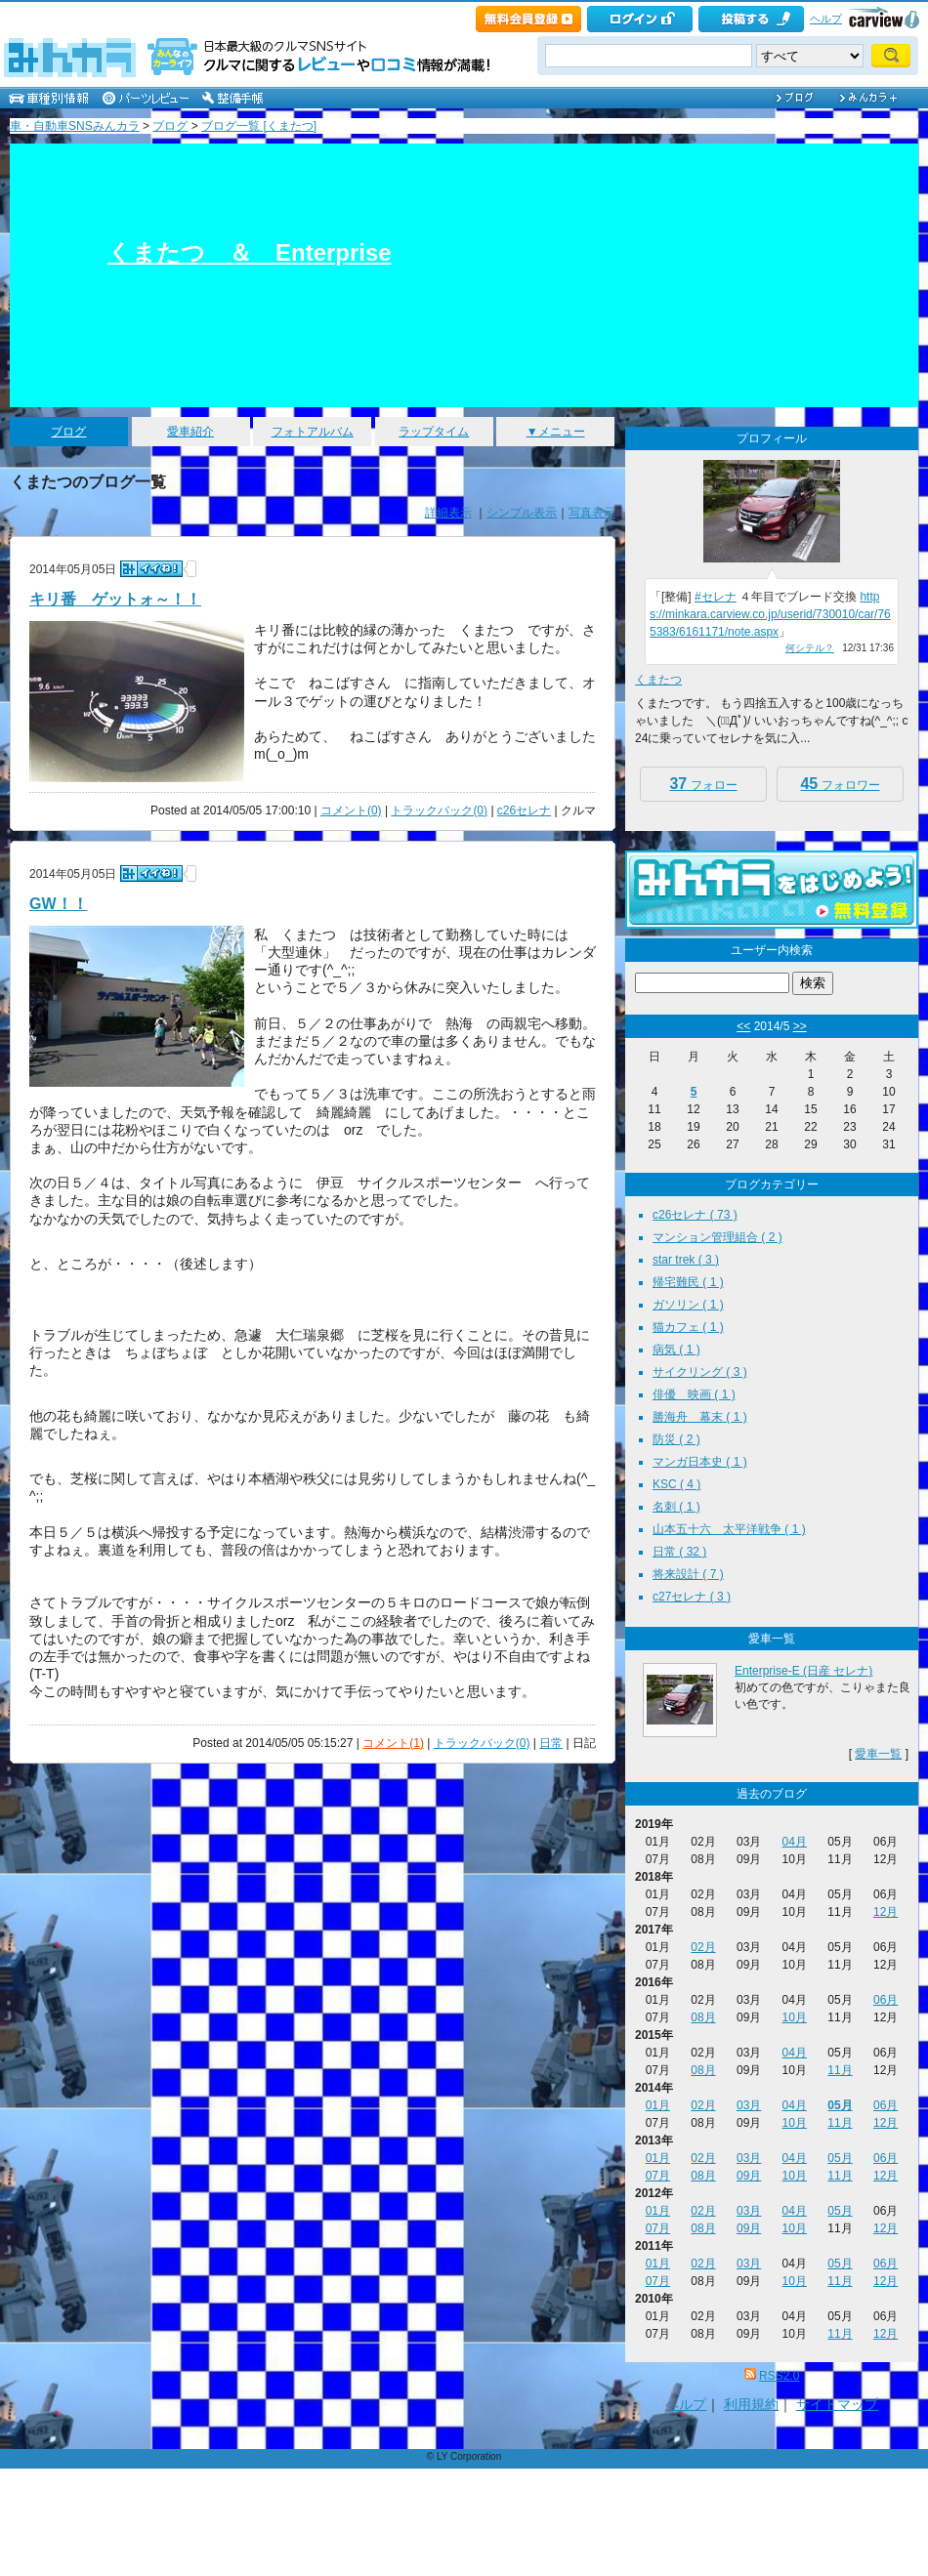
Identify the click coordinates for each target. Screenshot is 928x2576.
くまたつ (658, 679)
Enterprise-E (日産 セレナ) (803, 1671)
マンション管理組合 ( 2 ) (717, 1237)
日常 (551, 1743)
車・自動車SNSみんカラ (75, 126)
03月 (749, 2105)
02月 (703, 1947)
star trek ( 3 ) (686, 1260)
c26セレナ (524, 810)
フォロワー (839, 783)
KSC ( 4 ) (676, 1484)
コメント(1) (393, 1743)
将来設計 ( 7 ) (688, 1574)
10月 (794, 2017)
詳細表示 (448, 512)
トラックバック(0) (439, 810)
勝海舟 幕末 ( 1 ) (700, 1417)
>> (800, 1026)
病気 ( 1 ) (676, 1349)
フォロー (703, 783)
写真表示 (592, 512)
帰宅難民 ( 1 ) (688, 1282)
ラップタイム (434, 431)
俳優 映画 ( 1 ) (694, 1394)
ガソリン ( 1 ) (688, 1304)
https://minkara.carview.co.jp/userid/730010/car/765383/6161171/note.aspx (770, 614)
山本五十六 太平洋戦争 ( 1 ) (729, 1529)
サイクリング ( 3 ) (700, 1372)
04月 (794, 1842)
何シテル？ (809, 648)
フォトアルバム (313, 431)
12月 (885, 1912)
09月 (749, 2175)
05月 (839, 2105)
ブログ (170, 126)
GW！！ (58, 903)
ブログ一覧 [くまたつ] (258, 126)
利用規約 (751, 2404)
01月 (658, 2105)
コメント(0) (351, 810)
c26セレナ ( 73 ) (695, 1215)
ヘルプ (826, 18)
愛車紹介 (190, 431)
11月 (839, 2070)
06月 (885, 2000)
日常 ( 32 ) (679, 1551)
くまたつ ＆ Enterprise (249, 252)
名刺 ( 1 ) (676, 1507)
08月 (703, 2017)
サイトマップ (837, 2404)
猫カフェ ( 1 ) (688, 1327)
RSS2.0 (779, 2376)
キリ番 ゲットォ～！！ (115, 599)
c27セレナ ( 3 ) (692, 1596)
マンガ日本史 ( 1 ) (700, 1462)
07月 (658, 2175)
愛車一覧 (878, 1754)
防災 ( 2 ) (676, 1439)
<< (743, 1026)
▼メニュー (556, 431)
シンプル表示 (521, 512)
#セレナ (716, 596)
